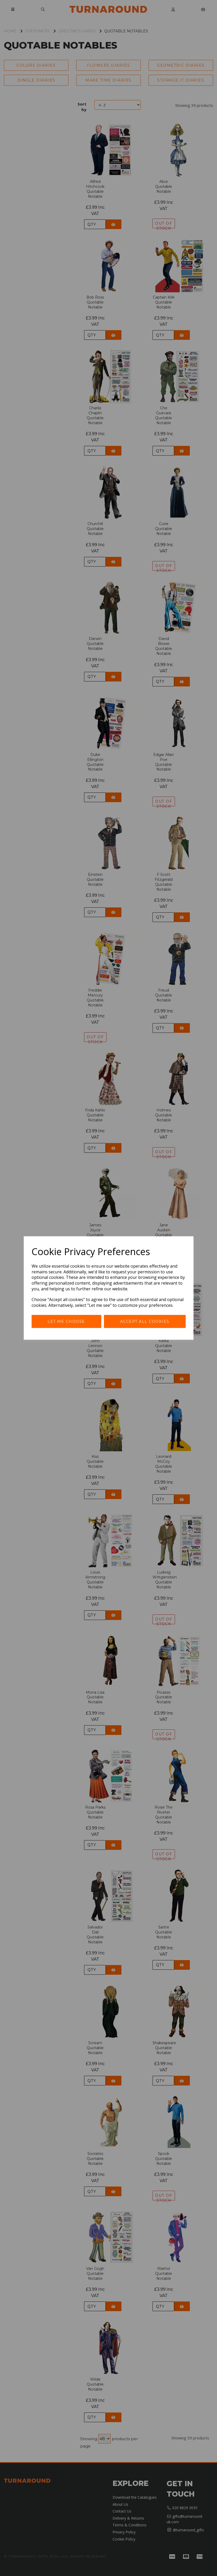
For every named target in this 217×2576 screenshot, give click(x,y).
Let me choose (66, 1321)
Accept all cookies (144, 1321)
